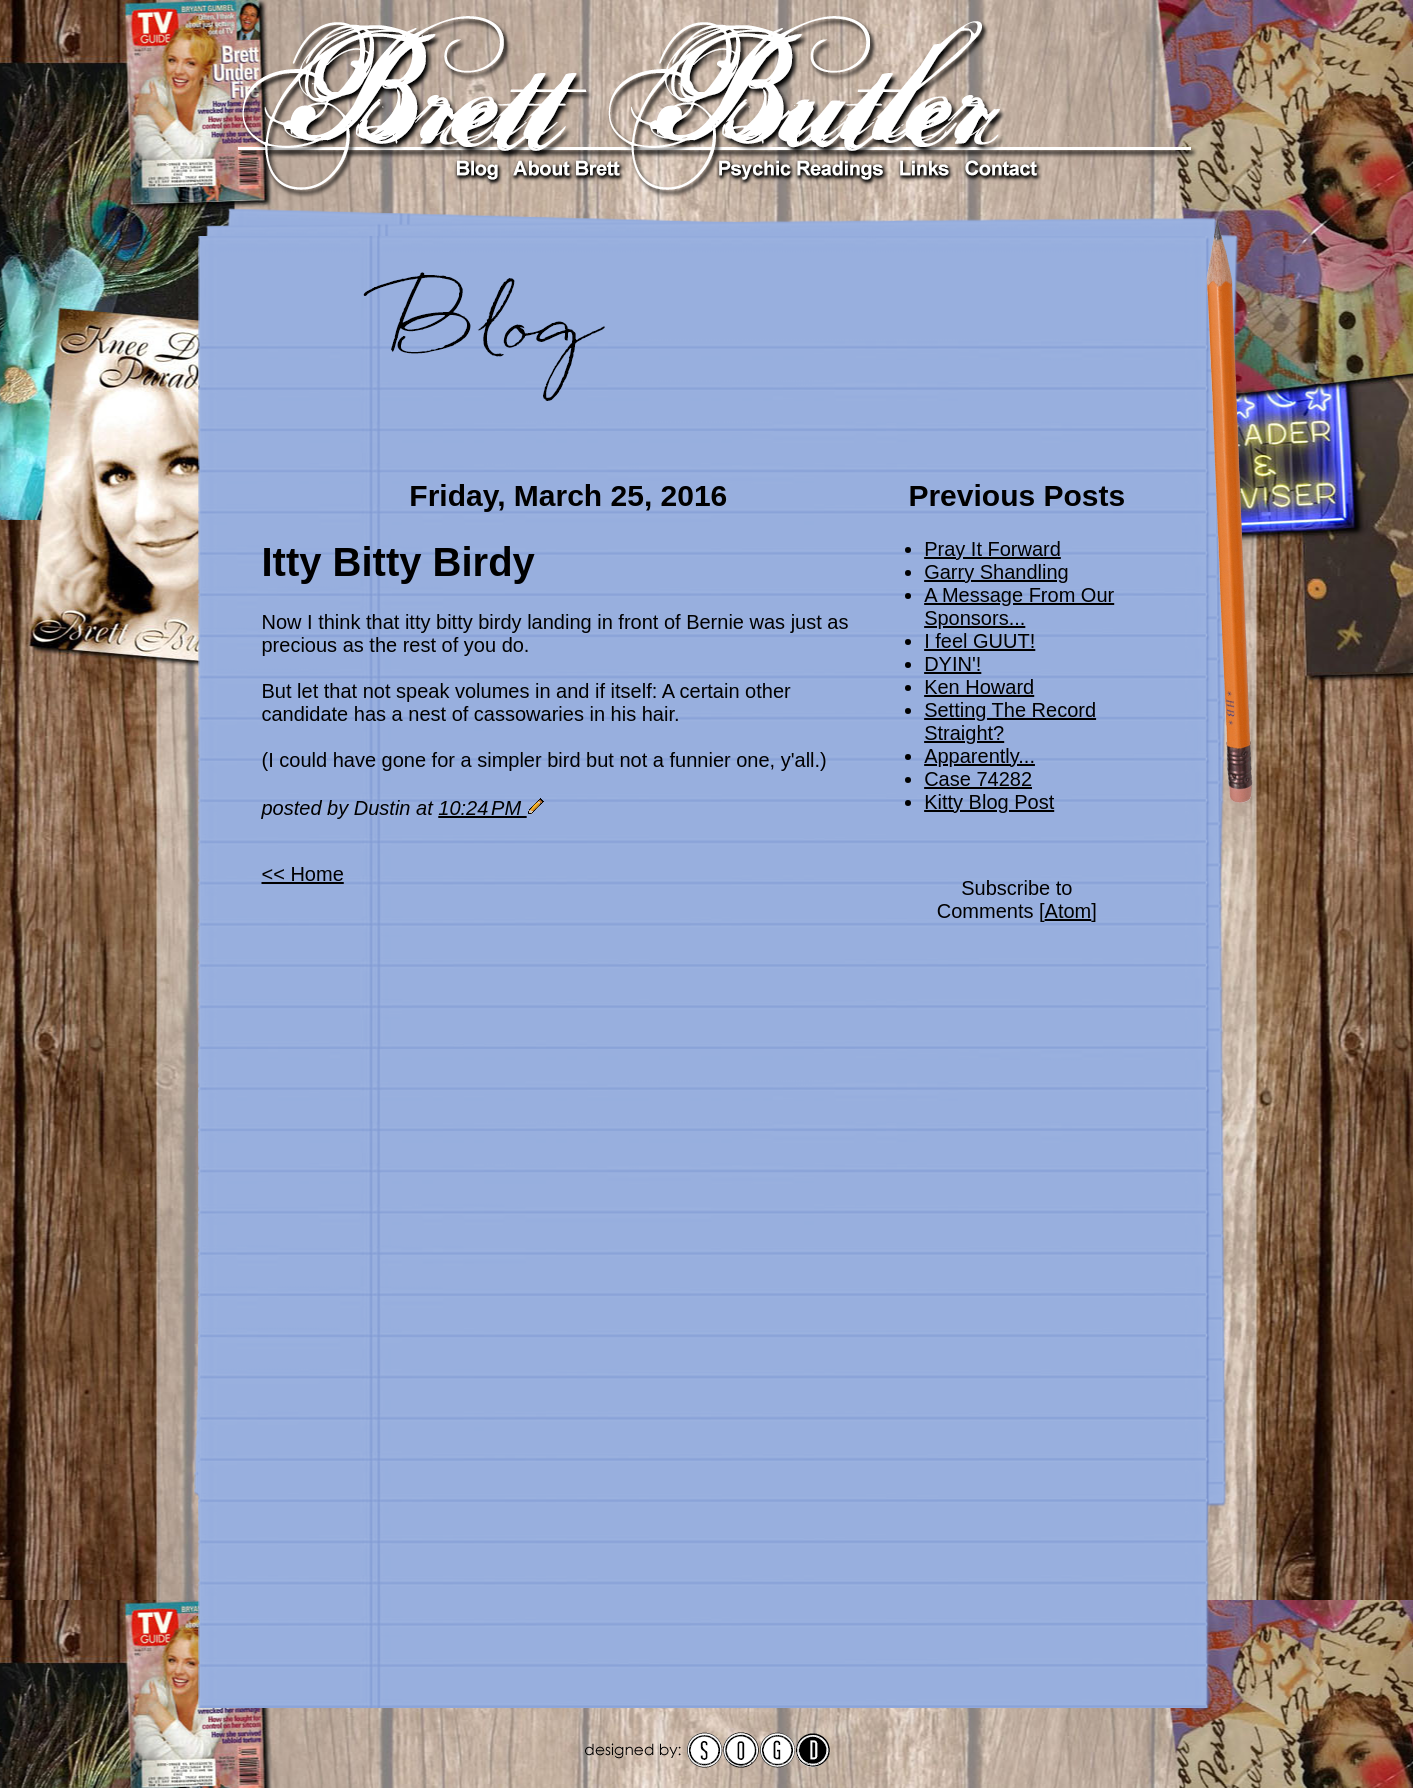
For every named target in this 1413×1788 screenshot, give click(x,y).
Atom (1068, 911)
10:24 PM (482, 808)
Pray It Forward (992, 549)
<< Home (303, 874)
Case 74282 (978, 779)
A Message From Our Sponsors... (1019, 606)
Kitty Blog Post (989, 802)
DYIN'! (952, 664)
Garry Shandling (996, 572)
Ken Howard (979, 687)
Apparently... (979, 756)
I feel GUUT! (979, 641)
